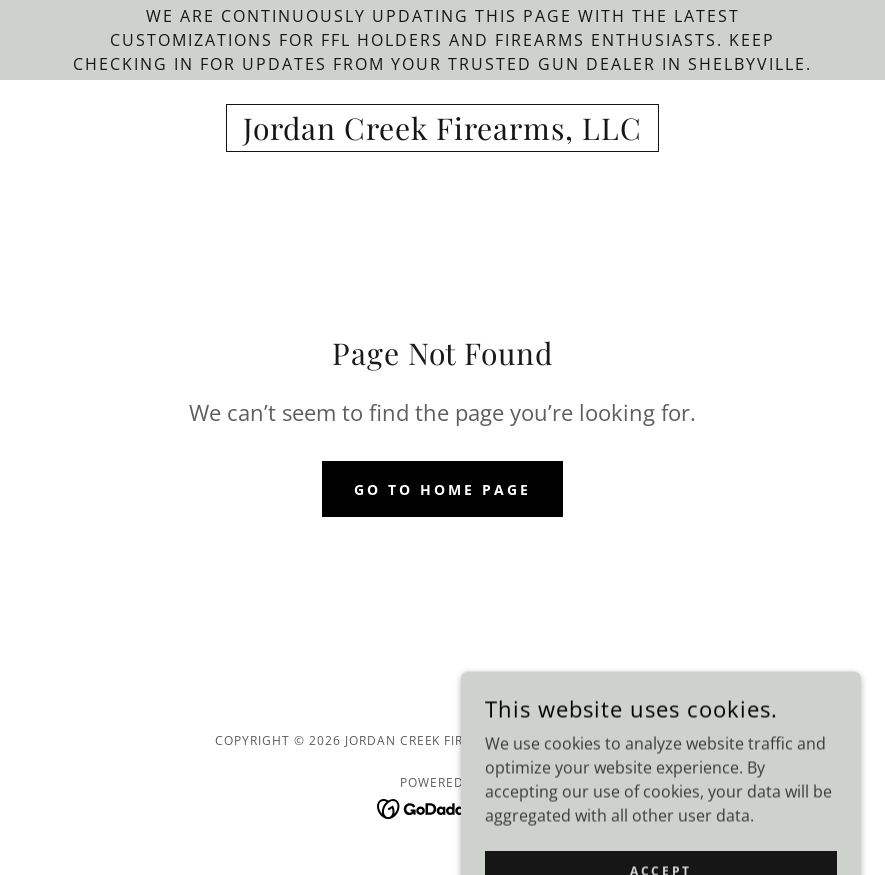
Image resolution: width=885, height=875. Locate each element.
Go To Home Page (442, 489)
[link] (442, 134)
